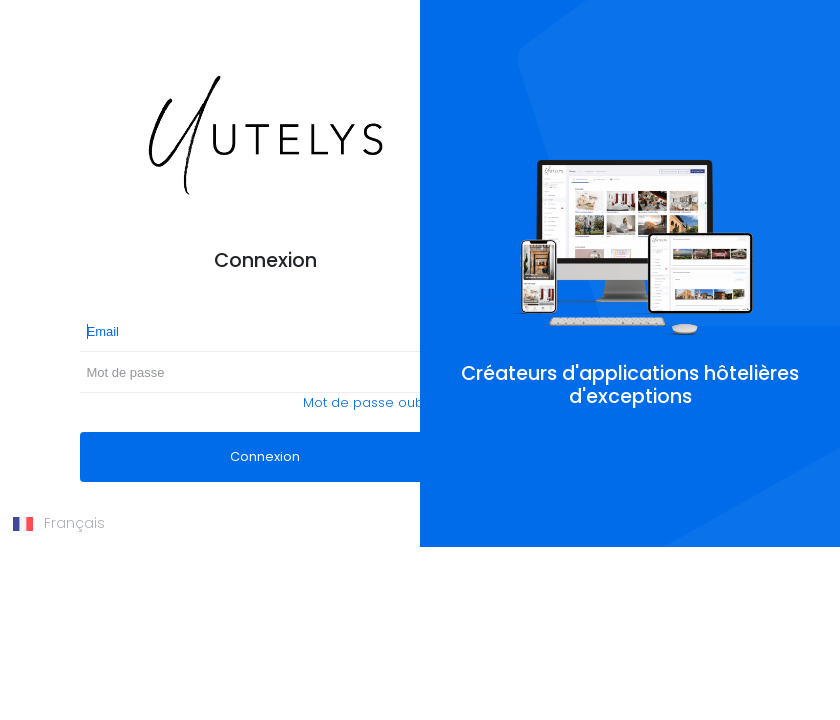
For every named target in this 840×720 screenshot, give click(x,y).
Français (59, 523)
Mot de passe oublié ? (376, 402)
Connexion (265, 456)
